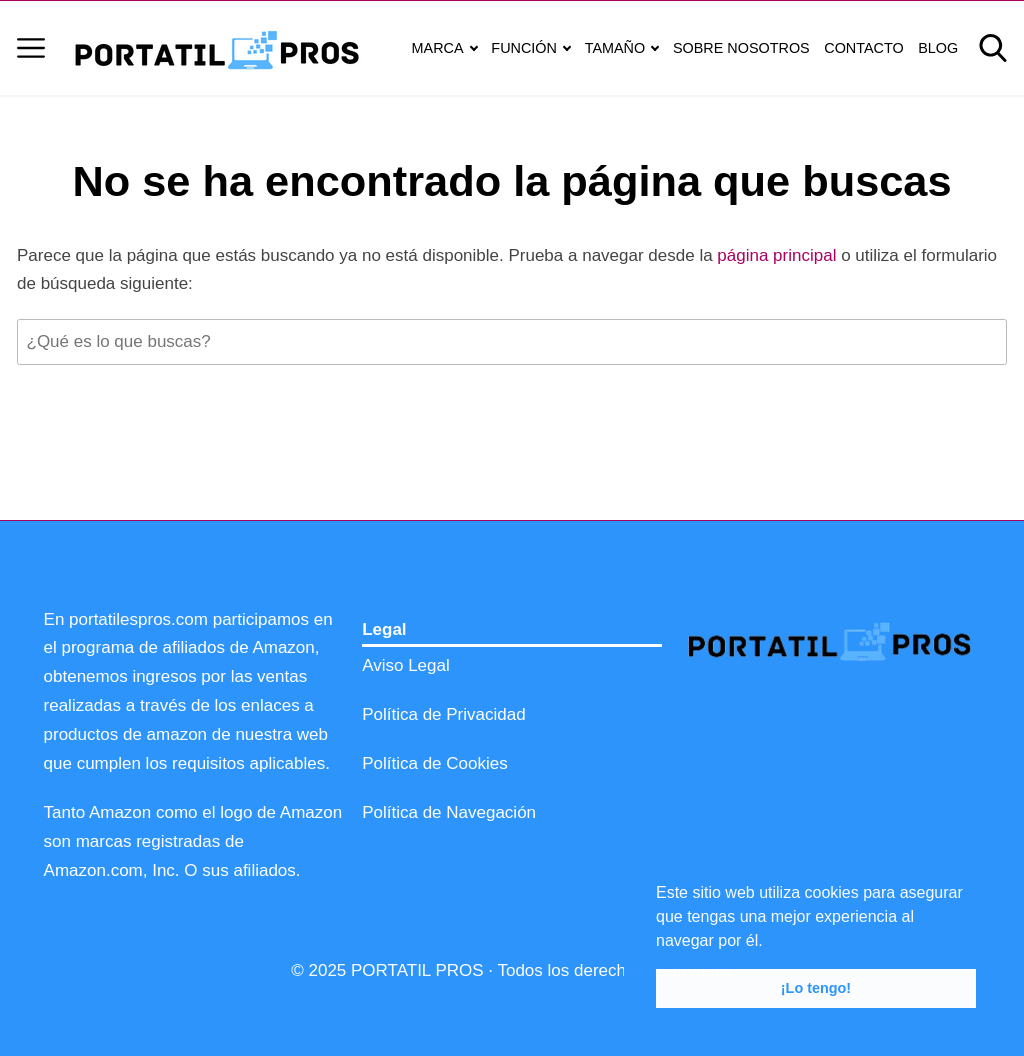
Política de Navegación (449, 812)
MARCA (438, 48)
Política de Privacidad (443, 714)
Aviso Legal (406, 665)
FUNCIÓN (524, 48)
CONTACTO (863, 48)
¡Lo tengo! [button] (816, 988)
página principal (779, 255)
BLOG (938, 48)
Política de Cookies (435, 763)
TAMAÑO (615, 48)
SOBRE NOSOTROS (741, 48)
